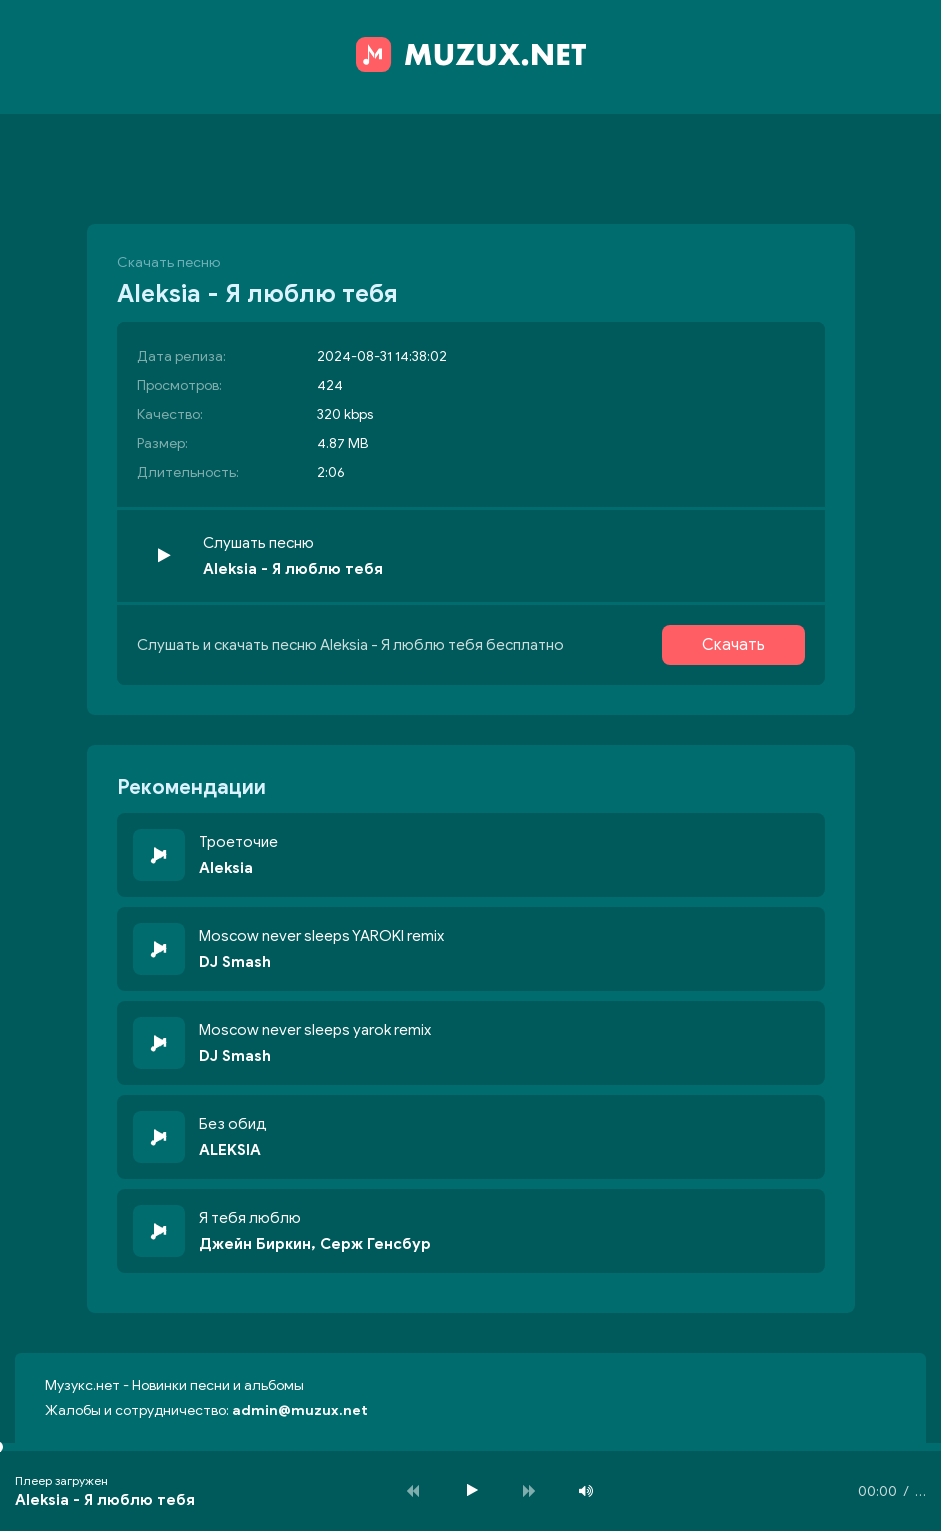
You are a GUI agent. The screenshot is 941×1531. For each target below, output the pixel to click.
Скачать (733, 645)
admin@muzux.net (300, 1410)
